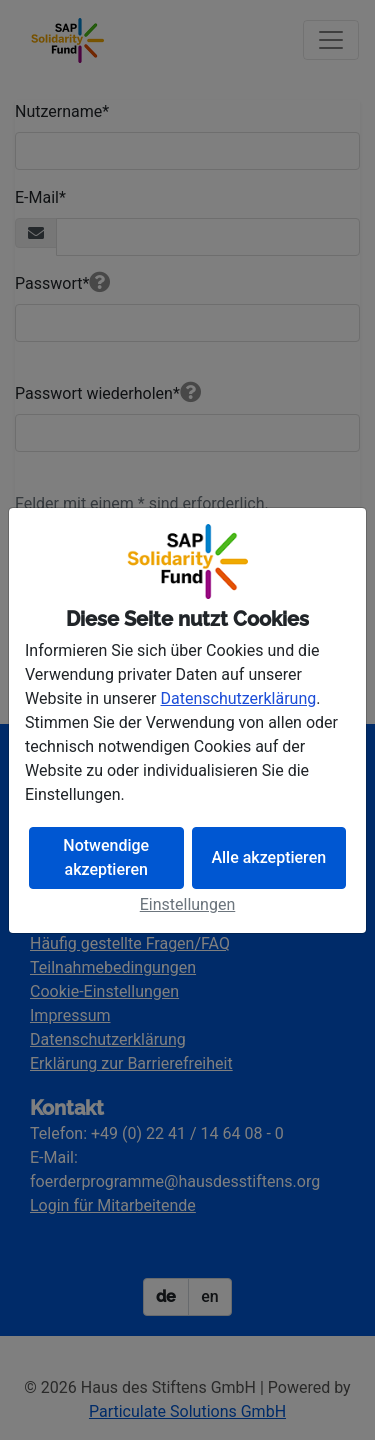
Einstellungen (188, 904)
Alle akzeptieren (268, 857)
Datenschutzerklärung (239, 698)
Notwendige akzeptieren (106, 857)
